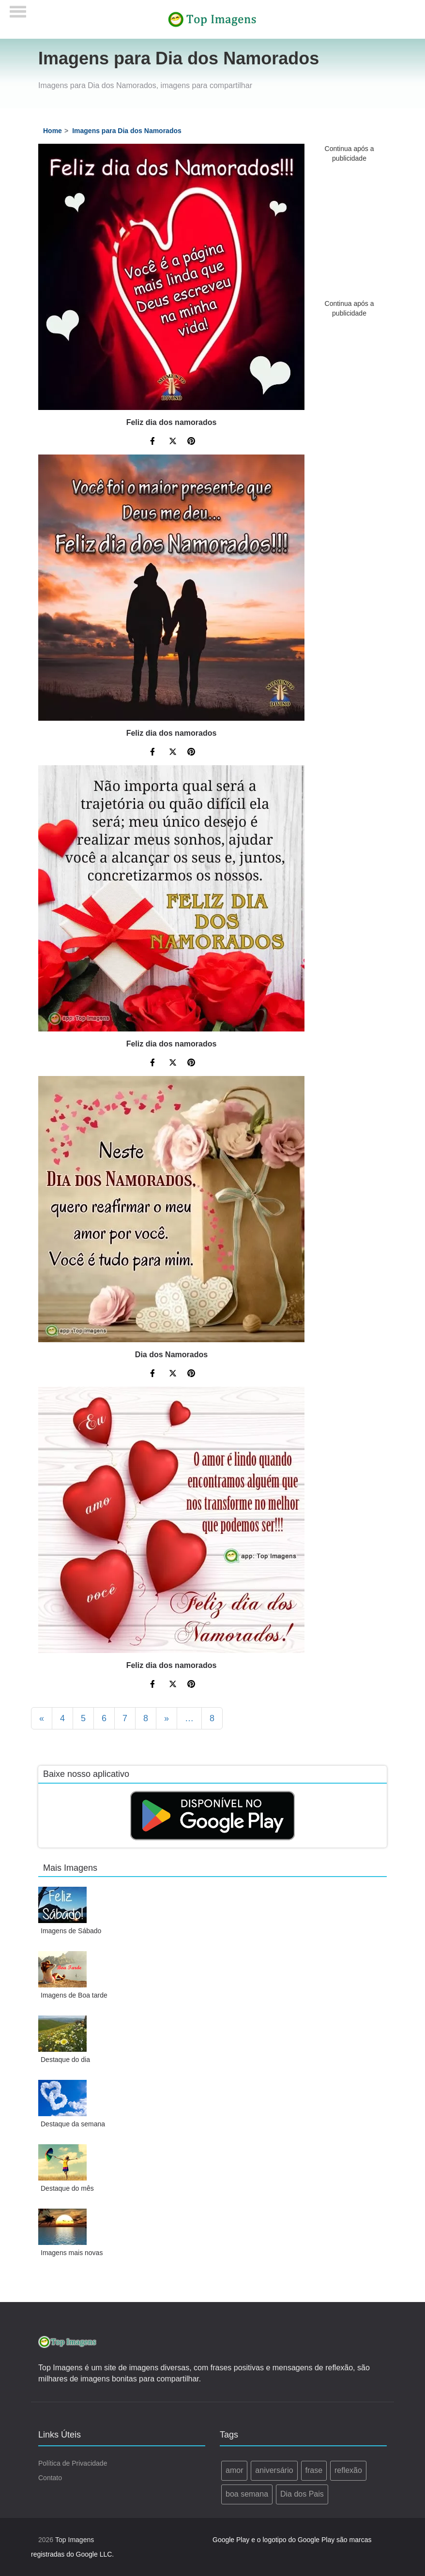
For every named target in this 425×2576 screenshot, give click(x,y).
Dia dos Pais (302, 2494)
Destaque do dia (65, 2059)
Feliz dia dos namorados (171, 422)
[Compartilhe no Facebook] (154, 442)
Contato (50, 2478)
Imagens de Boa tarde (74, 1995)
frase (314, 2470)
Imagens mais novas (72, 2253)
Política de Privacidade (72, 2463)
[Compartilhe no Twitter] (173, 442)
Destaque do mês (67, 2188)
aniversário (274, 2470)
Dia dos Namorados (171, 1354)
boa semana (247, 2494)
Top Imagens (74, 2540)
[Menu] (18, 8)
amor (234, 2470)
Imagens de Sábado (71, 1931)
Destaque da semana (73, 2124)
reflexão (348, 2470)
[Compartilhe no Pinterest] (191, 442)
